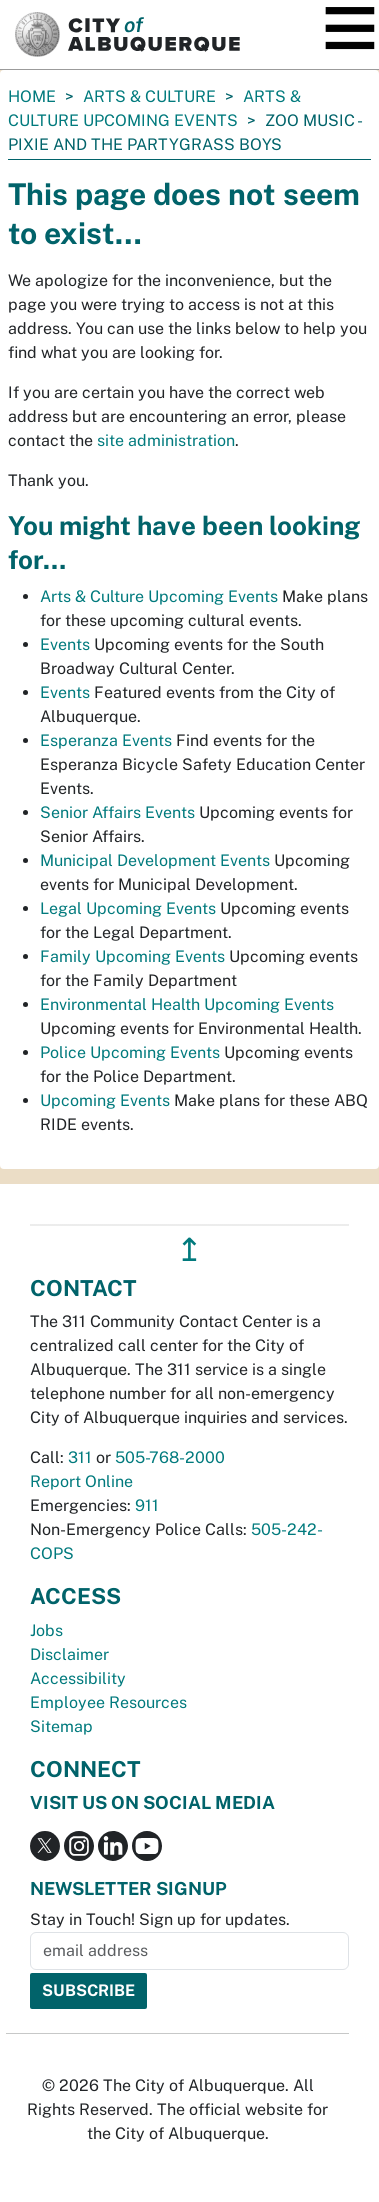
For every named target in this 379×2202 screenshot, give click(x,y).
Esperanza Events (106, 740)
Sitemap (61, 1726)
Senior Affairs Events (117, 812)
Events (65, 644)
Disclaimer (69, 1654)
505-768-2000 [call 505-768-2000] (170, 1457)
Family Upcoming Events (132, 956)
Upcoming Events (105, 1100)
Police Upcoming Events (130, 1052)
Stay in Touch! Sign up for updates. (160, 1919)
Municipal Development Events (155, 860)
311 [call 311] (80, 1457)
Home (32, 96)
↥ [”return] (189, 1249)
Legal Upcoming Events (128, 908)
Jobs (46, 1630)
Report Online (81, 1481)
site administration (166, 440)
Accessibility (78, 1678)
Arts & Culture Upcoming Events (159, 596)
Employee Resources (108, 1702)
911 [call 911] (147, 1505)
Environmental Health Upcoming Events (187, 1004)
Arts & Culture (149, 96)
